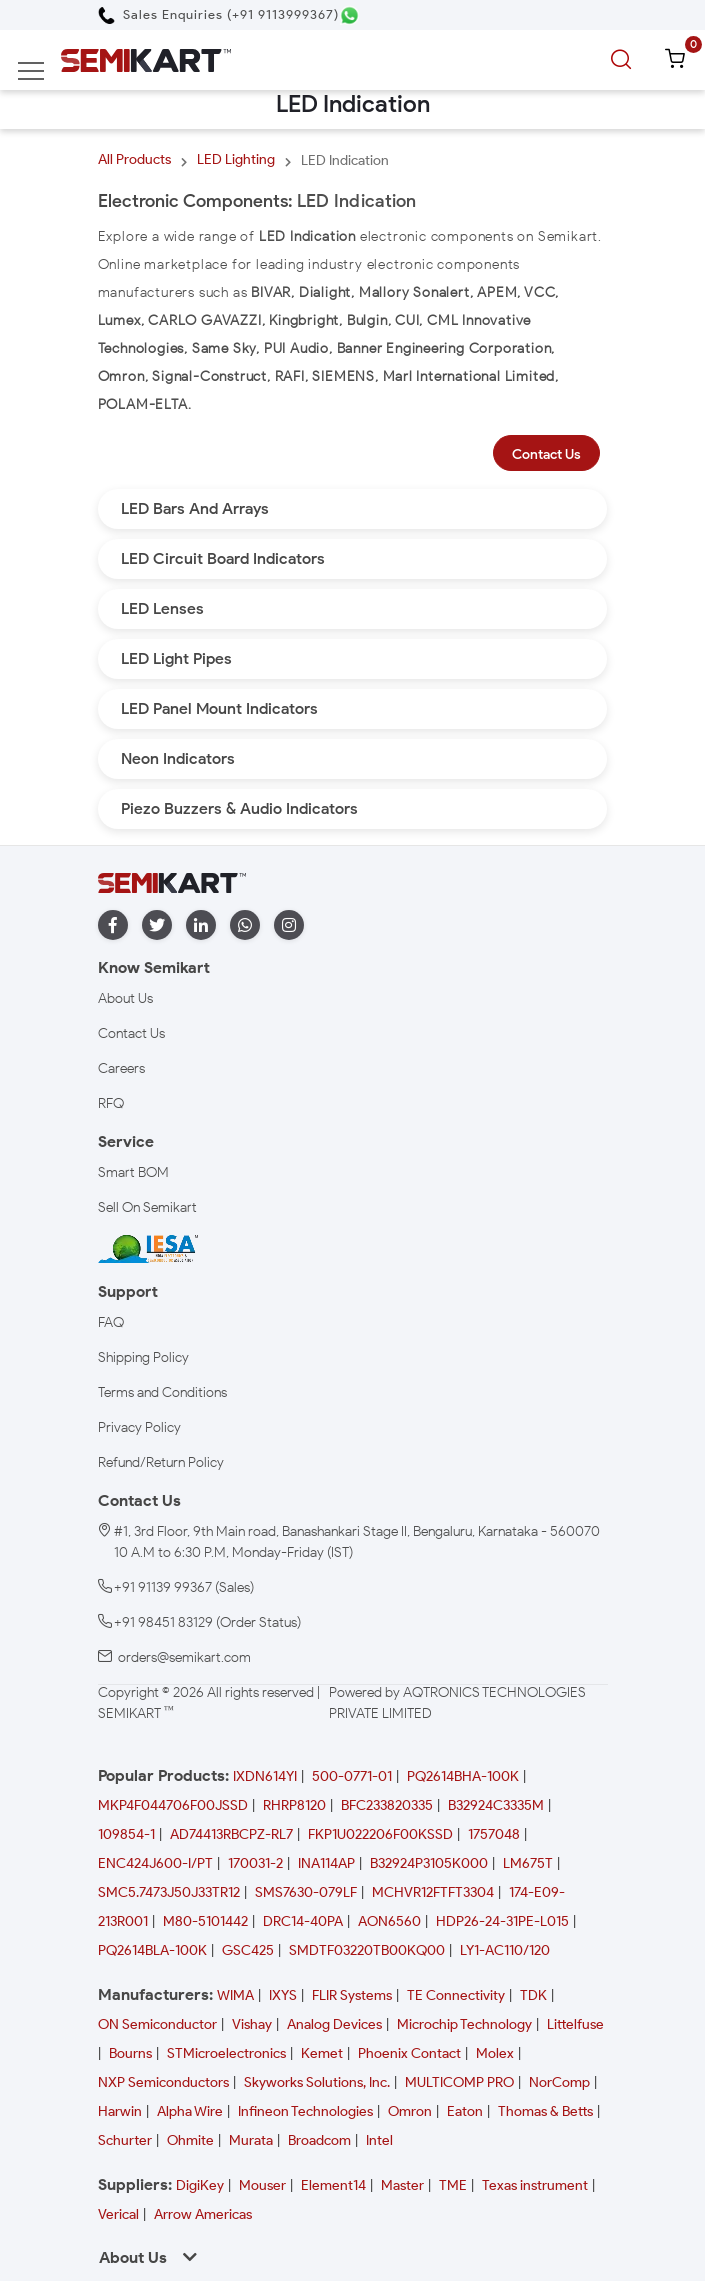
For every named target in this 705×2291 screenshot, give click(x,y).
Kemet (322, 2053)
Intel (379, 2140)
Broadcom (319, 2140)
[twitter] (157, 925)
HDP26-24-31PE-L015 (502, 1921)
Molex (495, 2053)
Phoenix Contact (409, 2053)
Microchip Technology (464, 2024)
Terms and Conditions (162, 1392)
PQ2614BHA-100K (463, 1776)
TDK (533, 1995)
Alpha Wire (190, 2111)
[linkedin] (201, 925)
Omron (410, 2111)
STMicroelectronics (226, 2053)
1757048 (494, 1834)
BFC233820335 (387, 1805)
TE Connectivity (456, 1995)
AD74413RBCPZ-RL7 (231, 1834)
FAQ (111, 1322)
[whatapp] (245, 925)
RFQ (111, 1103)
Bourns (130, 2053)
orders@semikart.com (184, 1657)
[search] (624, 60)
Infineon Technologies (305, 2111)
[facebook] (113, 925)
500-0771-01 (352, 1776)
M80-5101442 (205, 1921)
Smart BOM (133, 1172)
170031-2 (255, 1863)
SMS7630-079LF (306, 1892)
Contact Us (546, 454)
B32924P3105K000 (429, 1863)
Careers (121, 1068)
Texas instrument (535, 2185)
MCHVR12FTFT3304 (433, 1892)
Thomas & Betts (545, 2111)
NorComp (559, 2082)
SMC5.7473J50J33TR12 (169, 1892)
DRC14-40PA (303, 1921)
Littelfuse (575, 2024)
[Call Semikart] (218, 14)
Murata (251, 2140)
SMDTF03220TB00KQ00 (367, 1950)
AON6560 (389, 1921)
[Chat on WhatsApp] (349, 15)
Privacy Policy (139, 1427)
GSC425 (248, 1950)
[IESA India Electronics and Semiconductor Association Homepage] (148, 1247)
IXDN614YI (265, 1776)
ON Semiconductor (157, 2024)
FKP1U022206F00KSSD (380, 1834)
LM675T (528, 1863)
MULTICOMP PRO (459, 2082)
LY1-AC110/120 (505, 1950)
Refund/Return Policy (161, 1462)
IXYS (283, 1995)
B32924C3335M (496, 1805)
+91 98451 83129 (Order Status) (207, 1622)
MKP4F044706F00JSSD (173, 1805)
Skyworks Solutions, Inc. (317, 2082)
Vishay (252, 2024)
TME (453, 2185)
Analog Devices (334, 2024)
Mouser (262, 2185)
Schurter (125, 2140)
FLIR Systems (352, 1995)
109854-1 (126, 1834)
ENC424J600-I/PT (155, 1863)
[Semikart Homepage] (146, 59)
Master (402, 2185)
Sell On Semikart (147, 1207)
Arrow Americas (203, 2214)
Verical (118, 2214)
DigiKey (200, 2185)
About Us (125, 998)
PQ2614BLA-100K (152, 1950)
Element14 (333, 2185)
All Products (134, 159)
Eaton (465, 2111)
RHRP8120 (294, 1805)
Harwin (120, 2111)
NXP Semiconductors (163, 2082)
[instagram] (289, 925)
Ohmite (190, 2140)
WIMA (235, 1995)
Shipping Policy (143, 1357)
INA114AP (326, 1863)
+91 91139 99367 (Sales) (184, 1587)
